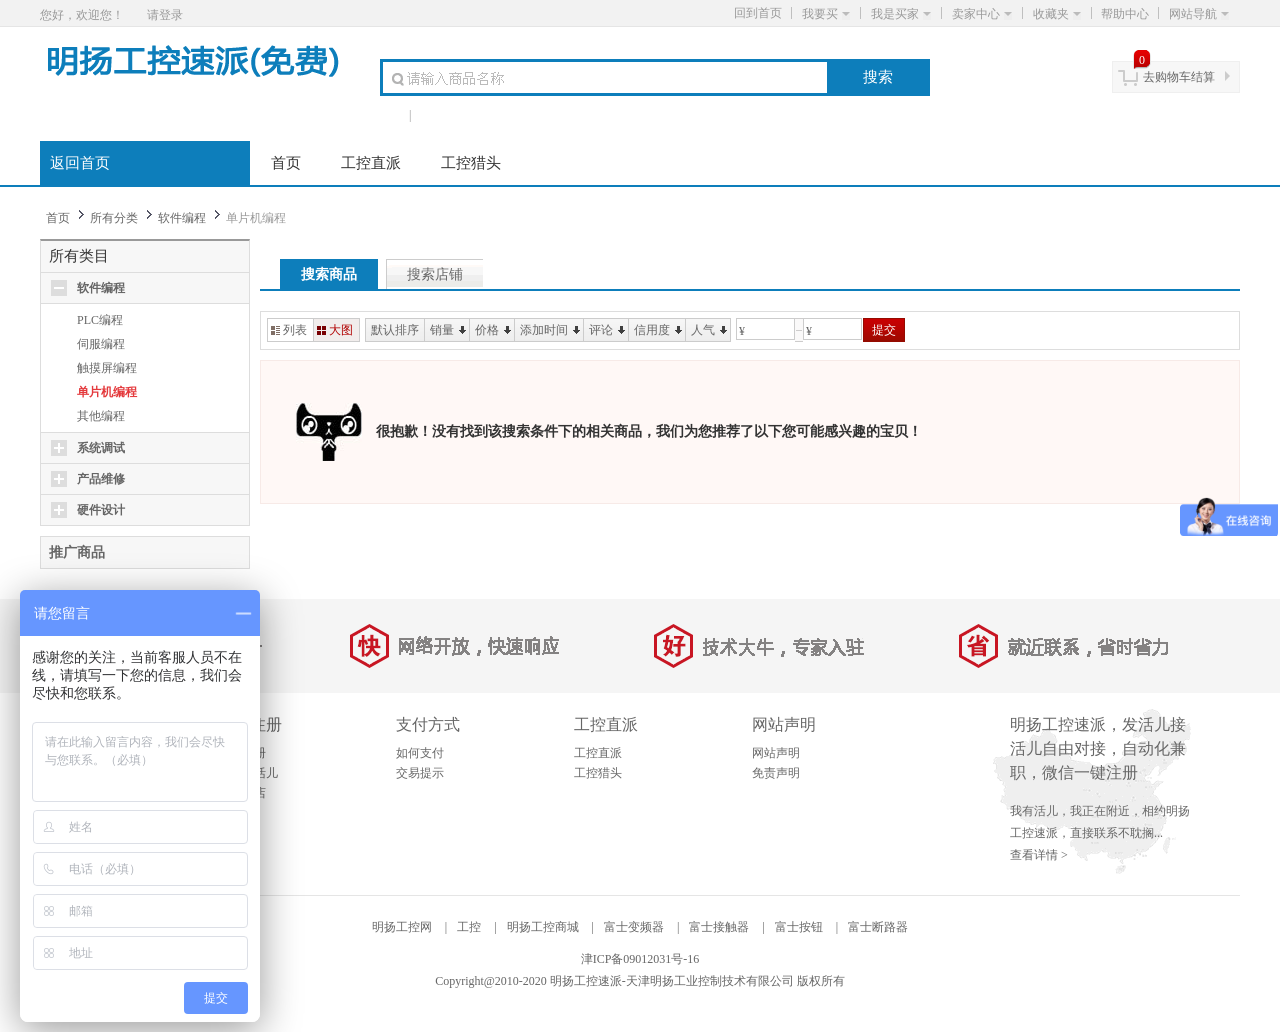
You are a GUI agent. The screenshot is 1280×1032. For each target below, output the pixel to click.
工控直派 (371, 163)
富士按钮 (799, 927)
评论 (607, 330)
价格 (493, 330)
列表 (289, 330)
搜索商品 (329, 274)
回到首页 (758, 13)
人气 (709, 330)
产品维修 (101, 479)
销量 (448, 330)
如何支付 (420, 753)
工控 (469, 927)
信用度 (658, 330)
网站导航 (1199, 14)
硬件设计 (101, 510)
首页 (286, 163)
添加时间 (550, 330)
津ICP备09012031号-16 (640, 959)
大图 (335, 330)
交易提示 (420, 773)
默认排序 (395, 330)
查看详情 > (1039, 855)
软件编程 (182, 218)
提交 (884, 330)
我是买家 (901, 14)
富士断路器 (878, 927)
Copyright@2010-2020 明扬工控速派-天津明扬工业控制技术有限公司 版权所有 (640, 981)
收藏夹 (1057, 14)
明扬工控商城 (543, 927)
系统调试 (101, 448)
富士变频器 (634, 927)
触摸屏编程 (107, 368)
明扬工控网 (402, 927)
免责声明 (776, 773)
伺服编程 (101, 344)
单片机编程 (107, 392)
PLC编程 (100, 320)
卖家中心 (982, 14)
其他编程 (101, 416)
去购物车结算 (1179, 77)
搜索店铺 (435, 274)
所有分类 (114, 218)
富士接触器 (719, 927)
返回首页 (80, 163)
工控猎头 (471, 163)
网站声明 (776, 753)
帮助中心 (1125, 14)
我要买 (826, 14)
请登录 (165, 15)
